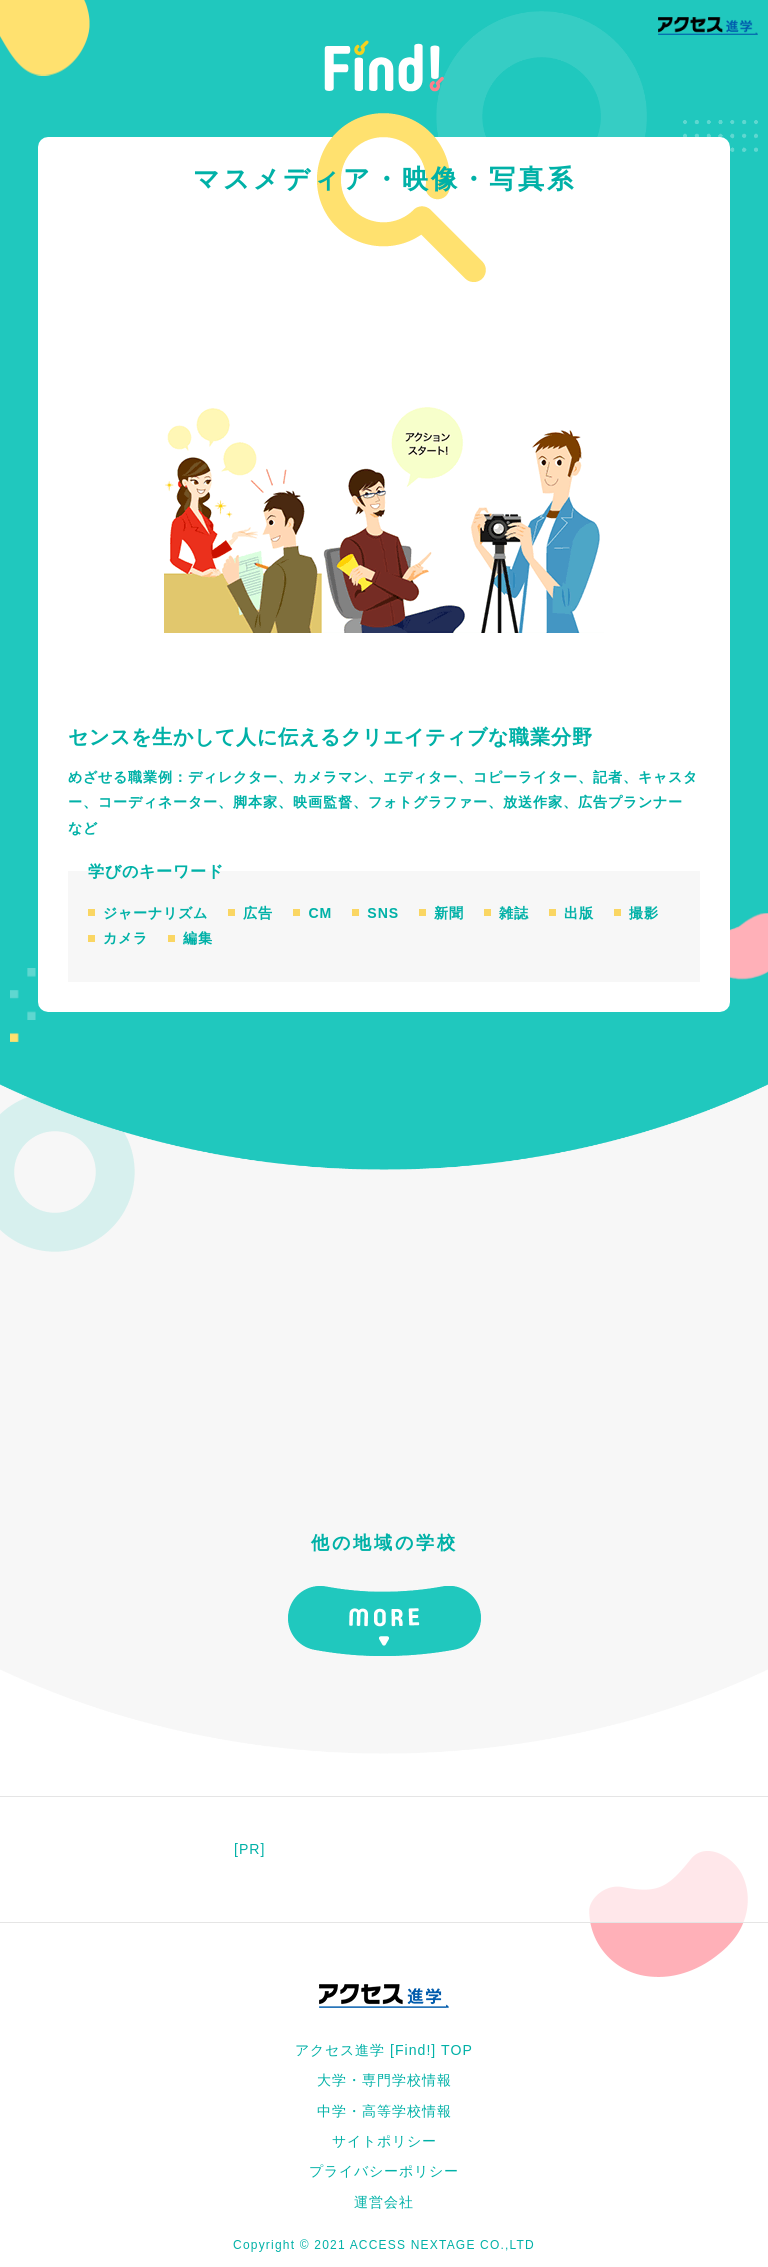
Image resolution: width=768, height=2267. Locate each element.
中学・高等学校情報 (384, 2111)
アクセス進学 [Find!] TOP (384, 2050)
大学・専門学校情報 (384, 2080)
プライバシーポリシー (384, 2171)
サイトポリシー (384, 2141)
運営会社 (384, 2202)
